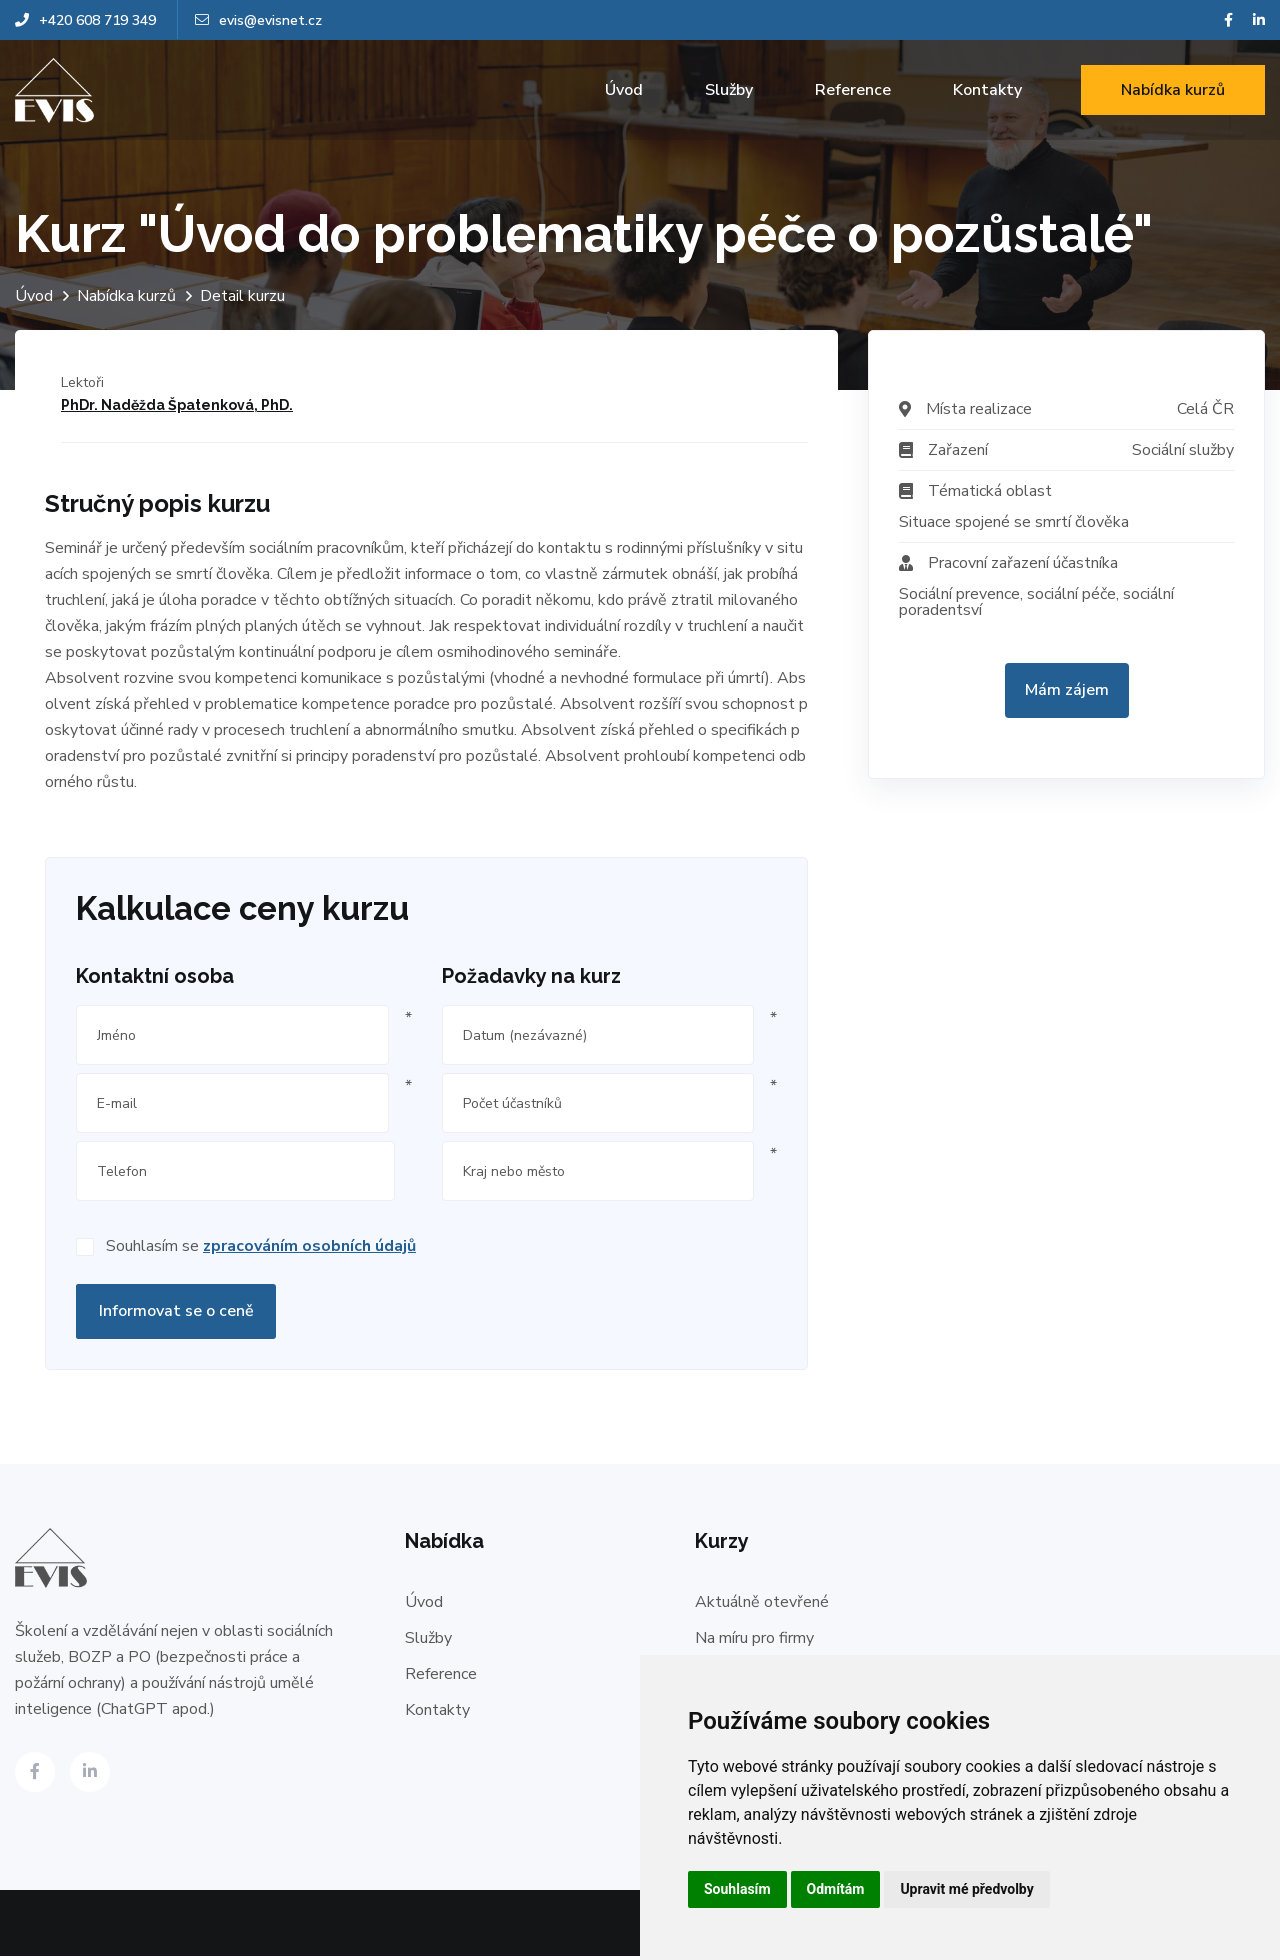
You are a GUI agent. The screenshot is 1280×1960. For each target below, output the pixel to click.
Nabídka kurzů (1173, 90)
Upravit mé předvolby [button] (966, 1889)
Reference (853, 90)
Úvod (624, 90)
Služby (729, 90)
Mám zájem (1067, 690)
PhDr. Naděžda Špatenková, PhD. (177, 405)
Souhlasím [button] (737, 1889)
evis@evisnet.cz (258, 20)
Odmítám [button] (836, 1889)
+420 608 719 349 (85, 20)
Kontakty (987, 90)
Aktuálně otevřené (762, 1606)
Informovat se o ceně (176, 1315)
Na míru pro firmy (754, 1642)
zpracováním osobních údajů (309, 1250)
